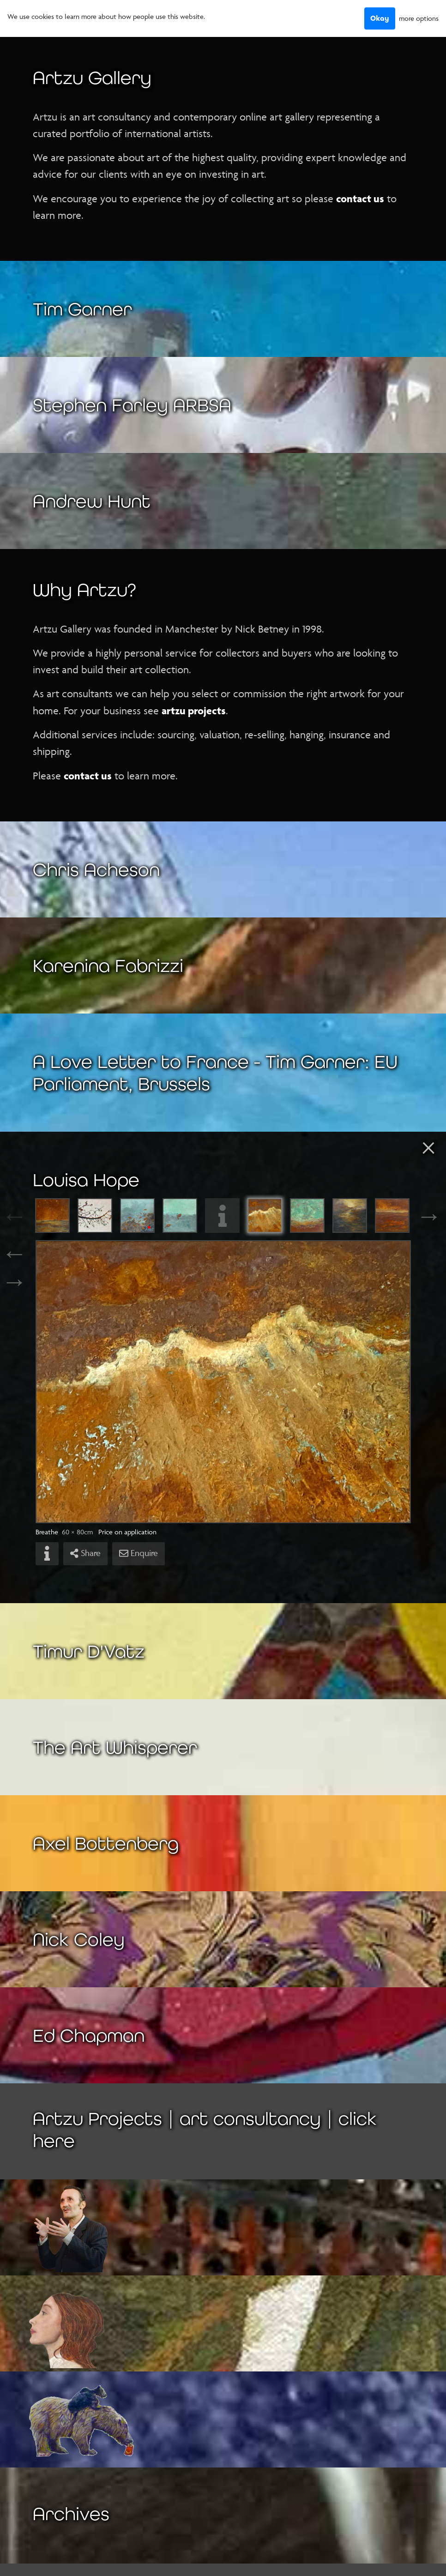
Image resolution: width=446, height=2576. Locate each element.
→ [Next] (14, 1281)
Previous (25, 1215)
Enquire (138, 1553)
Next (420, 1215)
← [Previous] (14, 1253)
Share (85, 1553)
